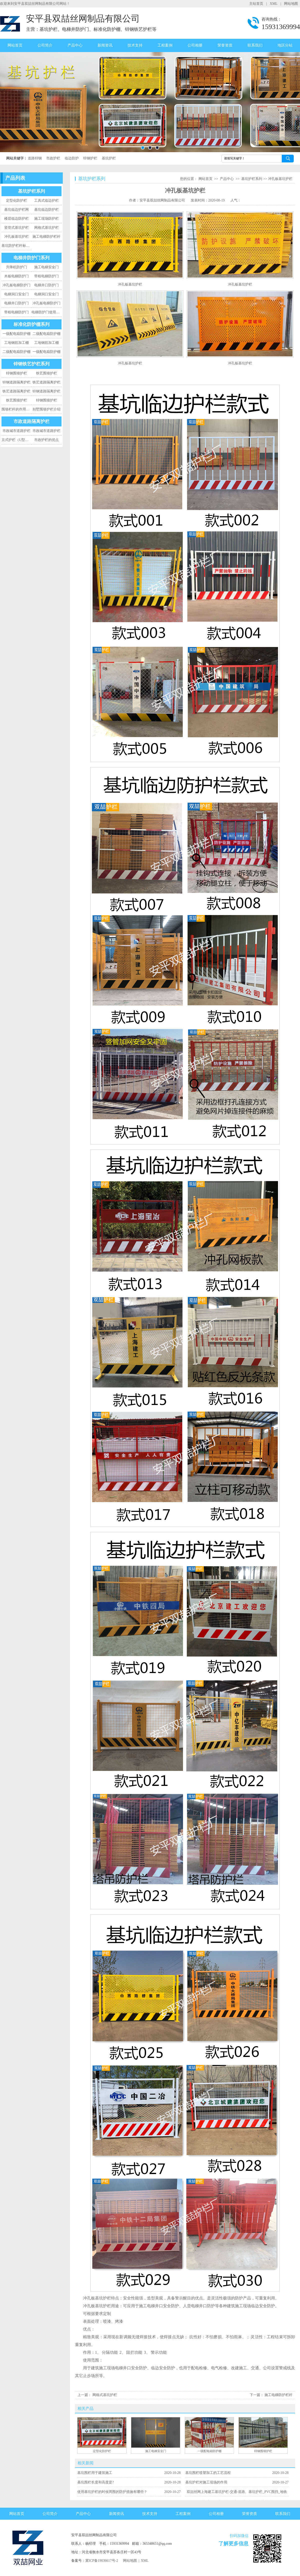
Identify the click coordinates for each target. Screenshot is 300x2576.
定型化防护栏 (16, 200)
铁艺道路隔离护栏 (46, 382)
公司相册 (195, 45)
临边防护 (72, 158)
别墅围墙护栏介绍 (46, 409)
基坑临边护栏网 (16, 209)
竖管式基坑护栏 (16, 227)
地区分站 (285, 45)
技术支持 (135, 45)
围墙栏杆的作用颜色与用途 (17, 409)
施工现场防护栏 (46, 218)
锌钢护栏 (90, 158)
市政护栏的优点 (46, 440)
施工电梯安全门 (46, 267)
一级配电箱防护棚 (16, 334)
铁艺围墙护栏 (46, 373)
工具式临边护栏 (46, 200)
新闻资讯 (105, 45)
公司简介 (45, 45)
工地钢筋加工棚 (16, 343)
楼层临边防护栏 (16, 218)
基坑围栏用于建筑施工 (94, 2473)
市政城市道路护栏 (16, 431)
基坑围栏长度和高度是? (95, 2482)
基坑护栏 (109, 158)
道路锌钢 (35, 158)
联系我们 (255, 45)
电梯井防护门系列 (32, 257)
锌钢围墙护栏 (16, 373)
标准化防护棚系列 (32, 324)
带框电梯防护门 (46, 276)
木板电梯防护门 (16, 276)
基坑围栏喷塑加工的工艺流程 (208, 2473)
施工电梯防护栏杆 (46, 237)
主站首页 (256, 4)
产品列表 (15, 178)
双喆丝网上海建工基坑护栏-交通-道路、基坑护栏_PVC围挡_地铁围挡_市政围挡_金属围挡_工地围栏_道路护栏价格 (237, 2497)
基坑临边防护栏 (46, 209)
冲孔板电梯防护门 (16, 285)
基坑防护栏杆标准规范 (17, 246)
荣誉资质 (225, 45)
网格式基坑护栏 (46, 227)
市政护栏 (53, 158)
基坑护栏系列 (31, 191)
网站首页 (15, 45)
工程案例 (165, 45)
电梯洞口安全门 (16, 294)
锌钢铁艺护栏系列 (32, 363)
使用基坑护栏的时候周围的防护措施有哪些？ (112, 2492)
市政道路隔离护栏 (32, 421)
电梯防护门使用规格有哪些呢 (47, 312)
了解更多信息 (233, 2543)
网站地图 (291, 4)
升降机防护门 (16, 267)
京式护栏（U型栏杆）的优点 (17, 440)
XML (274, 4)
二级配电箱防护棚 (46, 334)
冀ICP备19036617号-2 (101, 2560)
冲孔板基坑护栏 (16, 237)
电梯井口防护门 (46, 285)
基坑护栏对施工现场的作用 (206, 2482)
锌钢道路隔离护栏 (16, 382)
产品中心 (75, 45)
